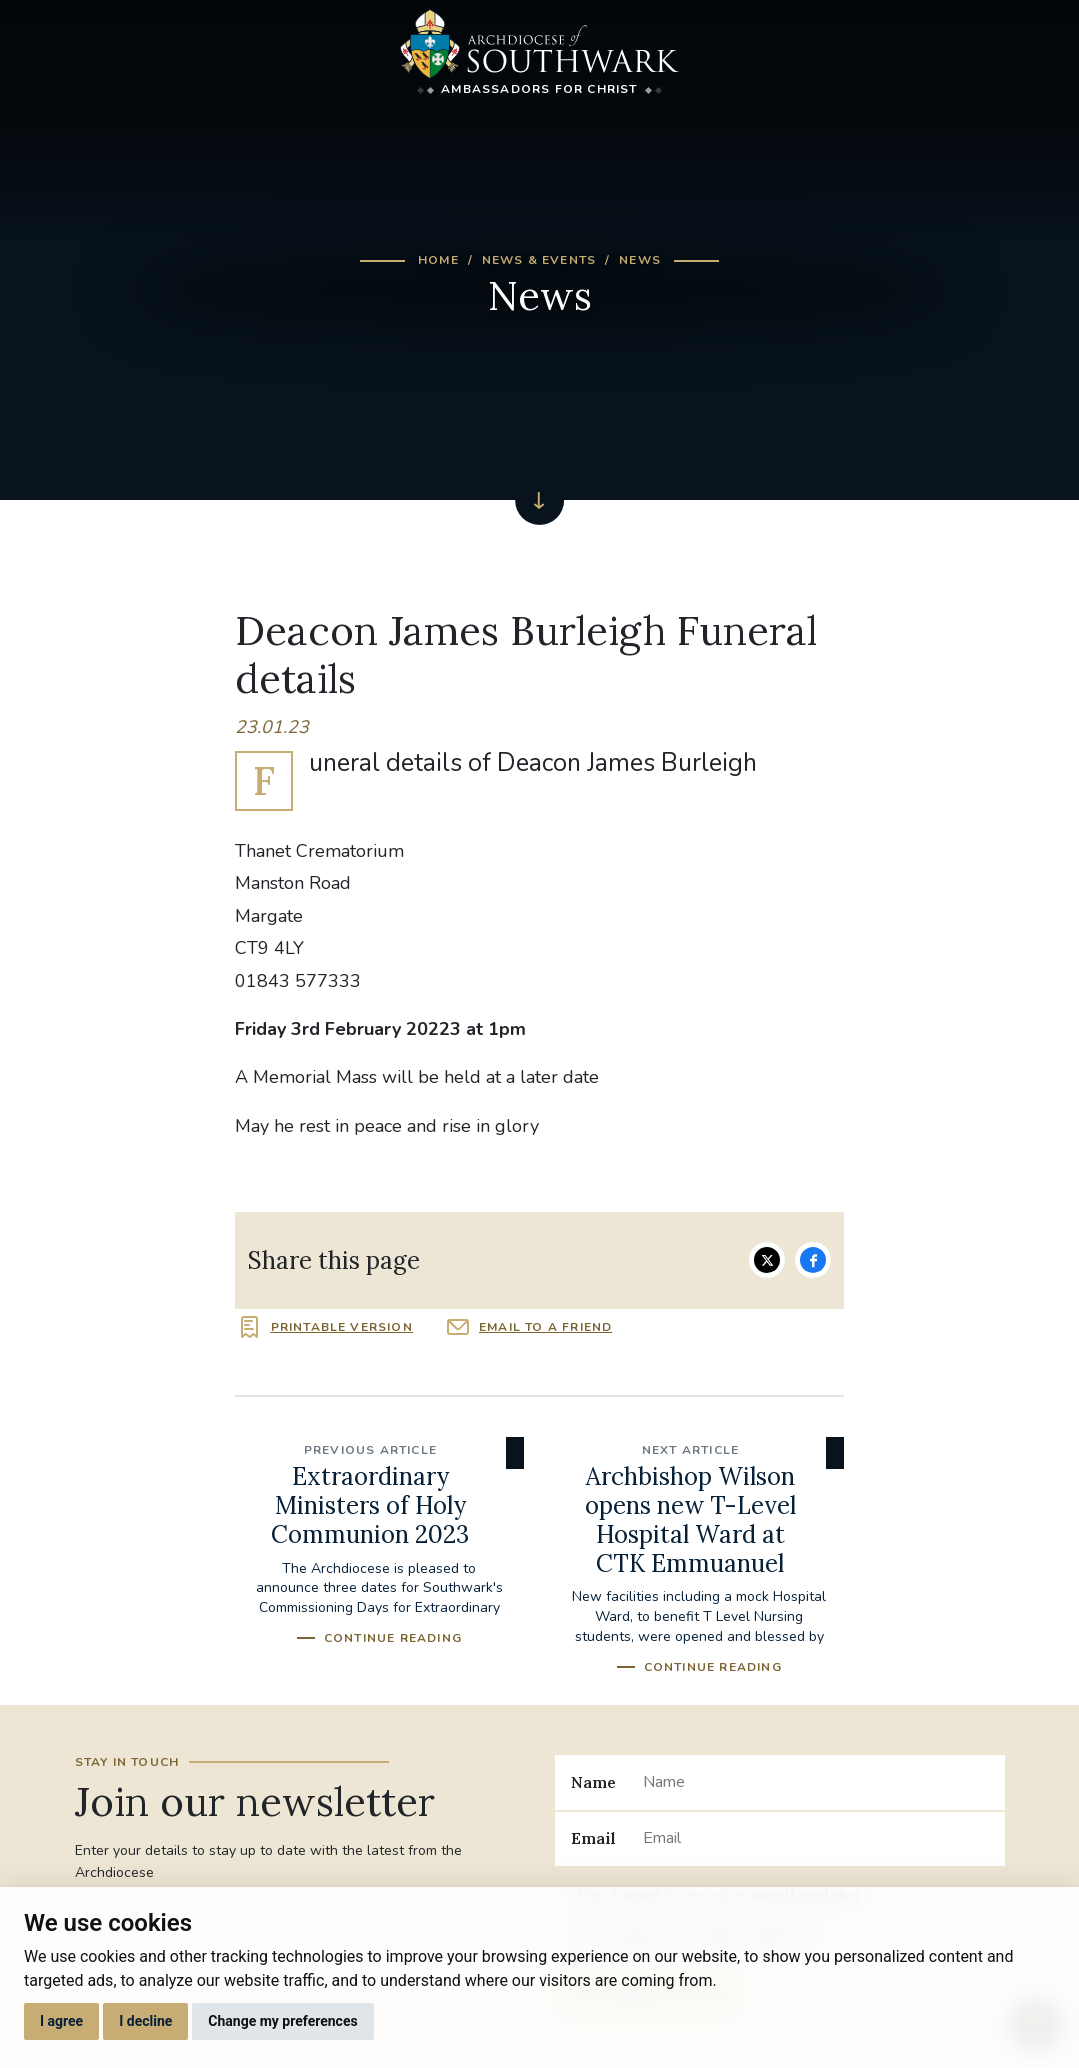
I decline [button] (145, 2021)
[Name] (815, 1782)
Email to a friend (545, 1327)
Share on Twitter (767, 1260)
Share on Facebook (813, 1260)
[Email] (815, 1839)
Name (593, 1782)
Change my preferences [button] (282, 2021)
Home (438, 260)
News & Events (539, 260)
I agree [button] (61, 2021)
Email (593, 1838)
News (640, 260)
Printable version (342, 1327)
